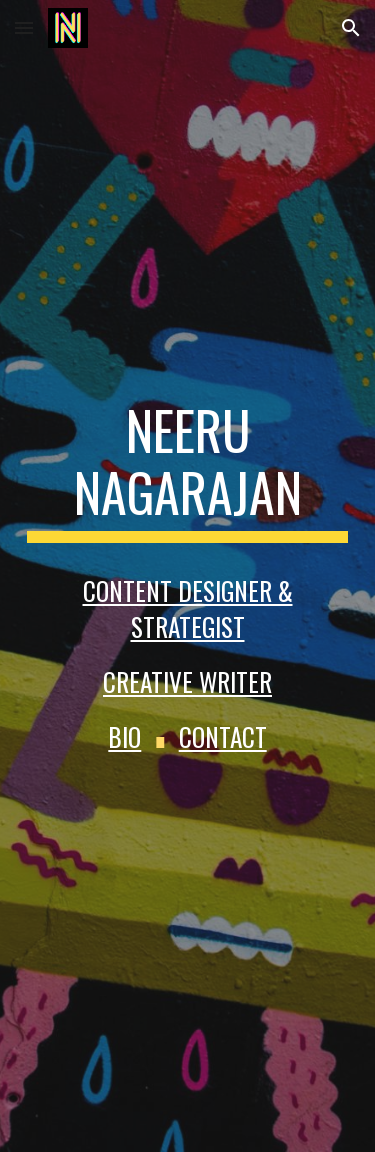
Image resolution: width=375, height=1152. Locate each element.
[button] (24, 27)
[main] (188, 471)
